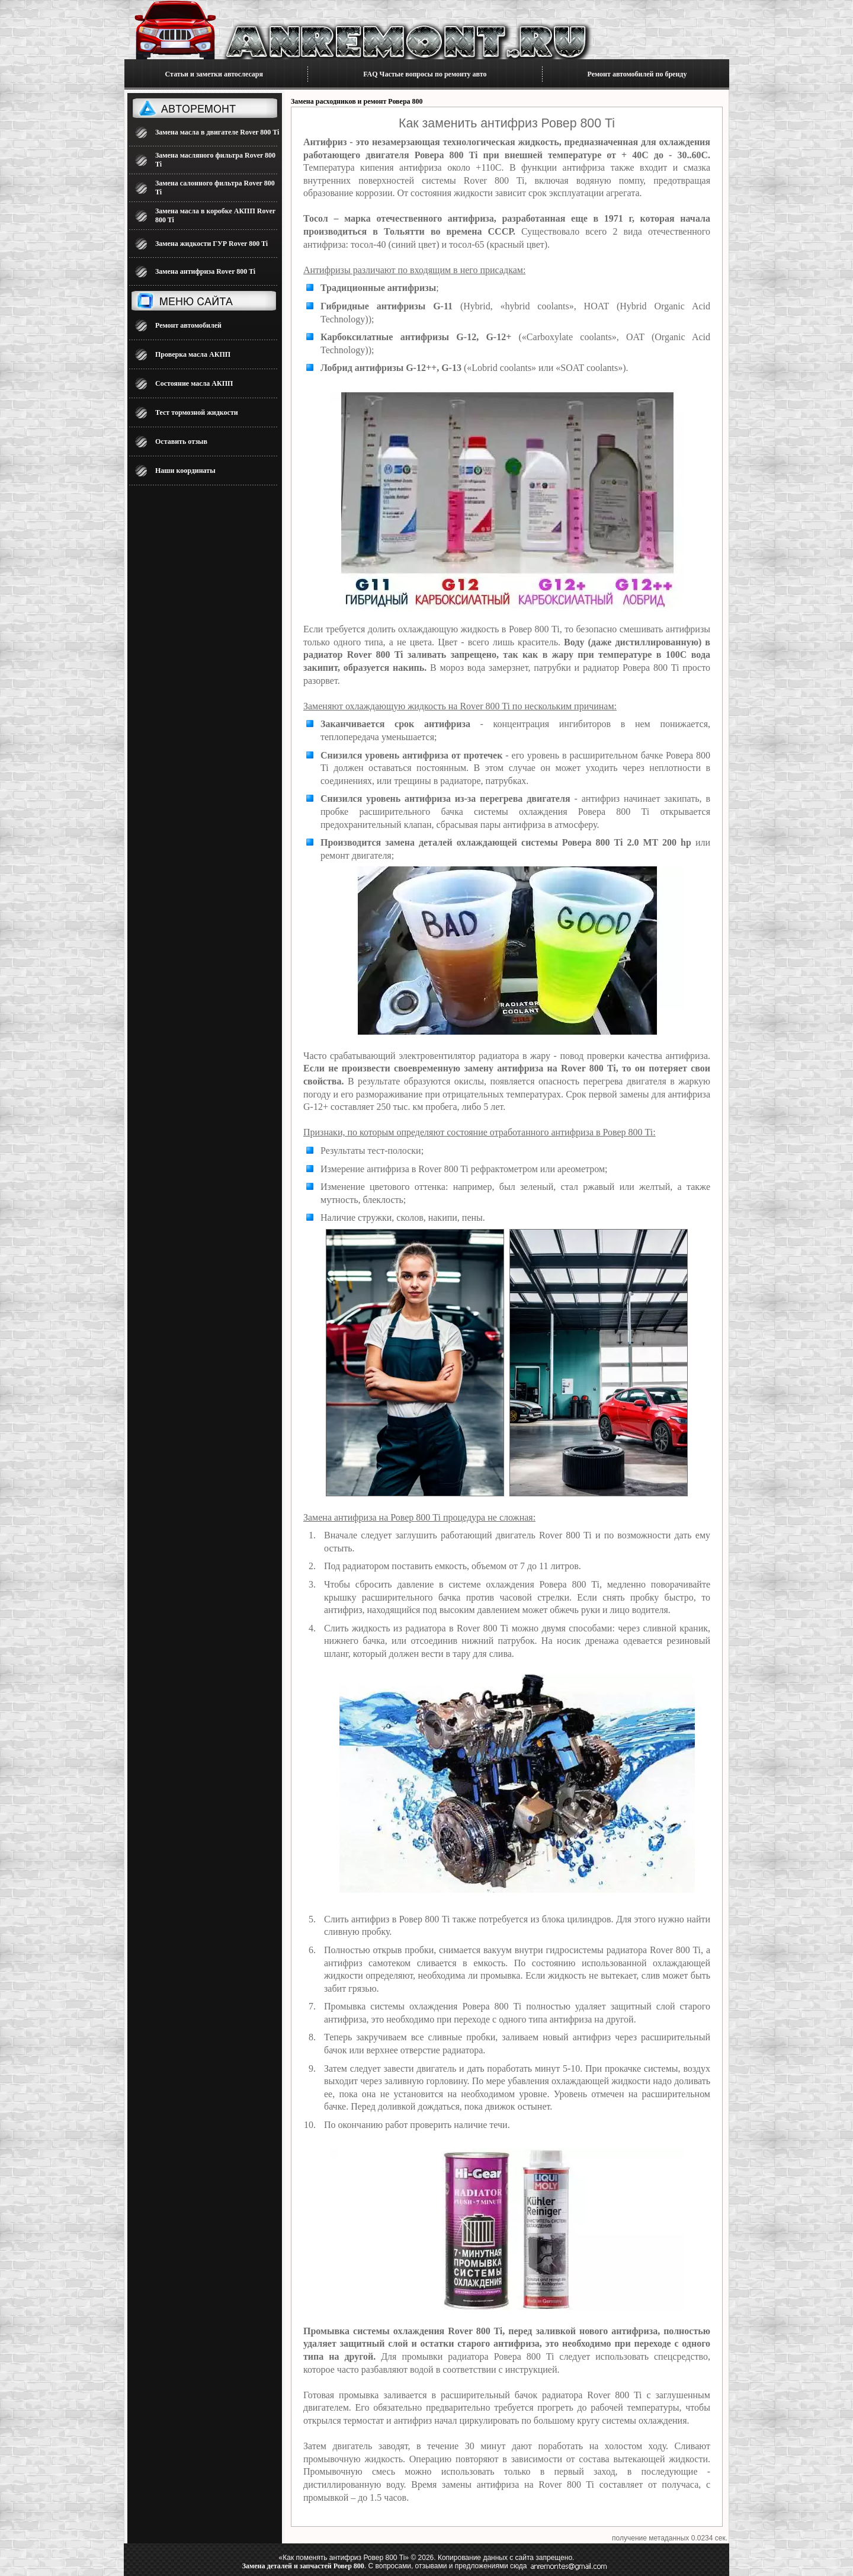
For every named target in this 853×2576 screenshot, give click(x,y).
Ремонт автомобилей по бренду (637, 74)
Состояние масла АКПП (194, 383)
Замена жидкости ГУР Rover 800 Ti (211, 243)
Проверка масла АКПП (192, 354)
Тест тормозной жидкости (196, 412)
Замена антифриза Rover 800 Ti (205, 271)
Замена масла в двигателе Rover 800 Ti (217, 132)
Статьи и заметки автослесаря (214, 74)
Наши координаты (185, 470)
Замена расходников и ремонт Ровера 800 (357, 101)
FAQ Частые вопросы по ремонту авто (424, 74)
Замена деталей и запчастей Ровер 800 (303, 2566)
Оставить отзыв (181, 441)
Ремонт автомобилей (188, 325)
